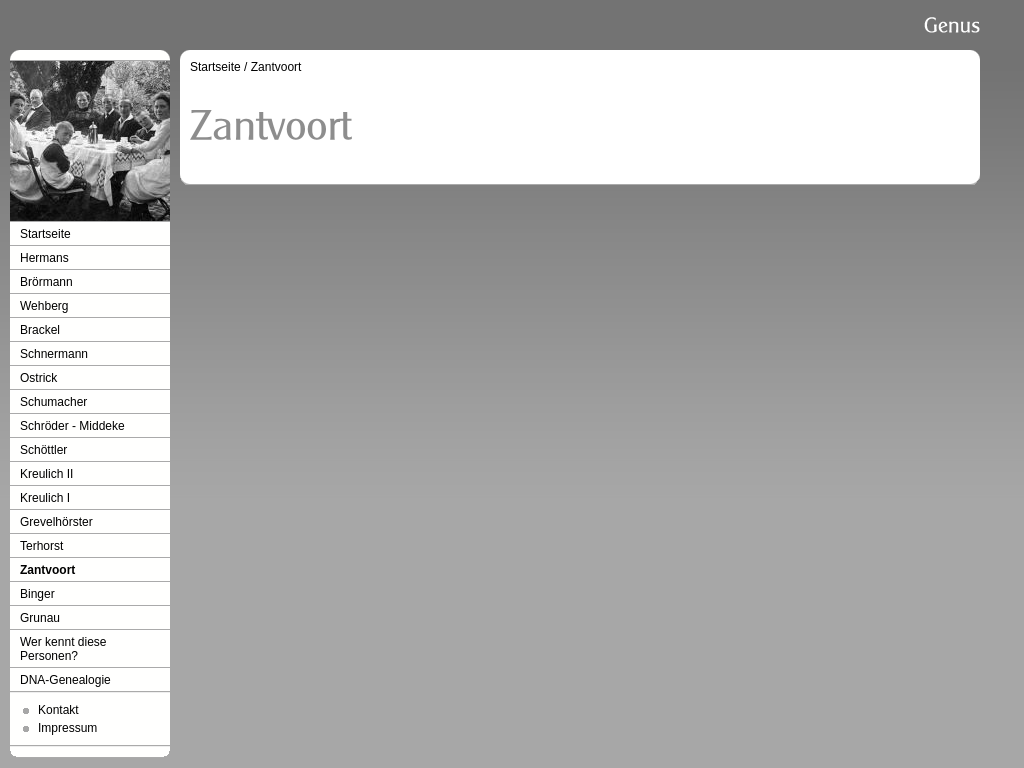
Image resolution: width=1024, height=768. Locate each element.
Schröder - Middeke (72, 426)
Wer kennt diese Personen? (63, 649)
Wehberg (44, 306)
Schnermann (54, 354)
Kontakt (58, 710)
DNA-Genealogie (65, 680)
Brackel (40, 330)
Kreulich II (46, 474)
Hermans (44, 258)
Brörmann (46, 282)
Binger (37, 594)
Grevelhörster (56, 522)
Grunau (40, 618)
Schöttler (43, 450)
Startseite (45, 234)
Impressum (67, 728)
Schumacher (53, 402)
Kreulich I (45, 498)
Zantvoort (47, 570)
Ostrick (38, 378)
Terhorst (41, 546)
